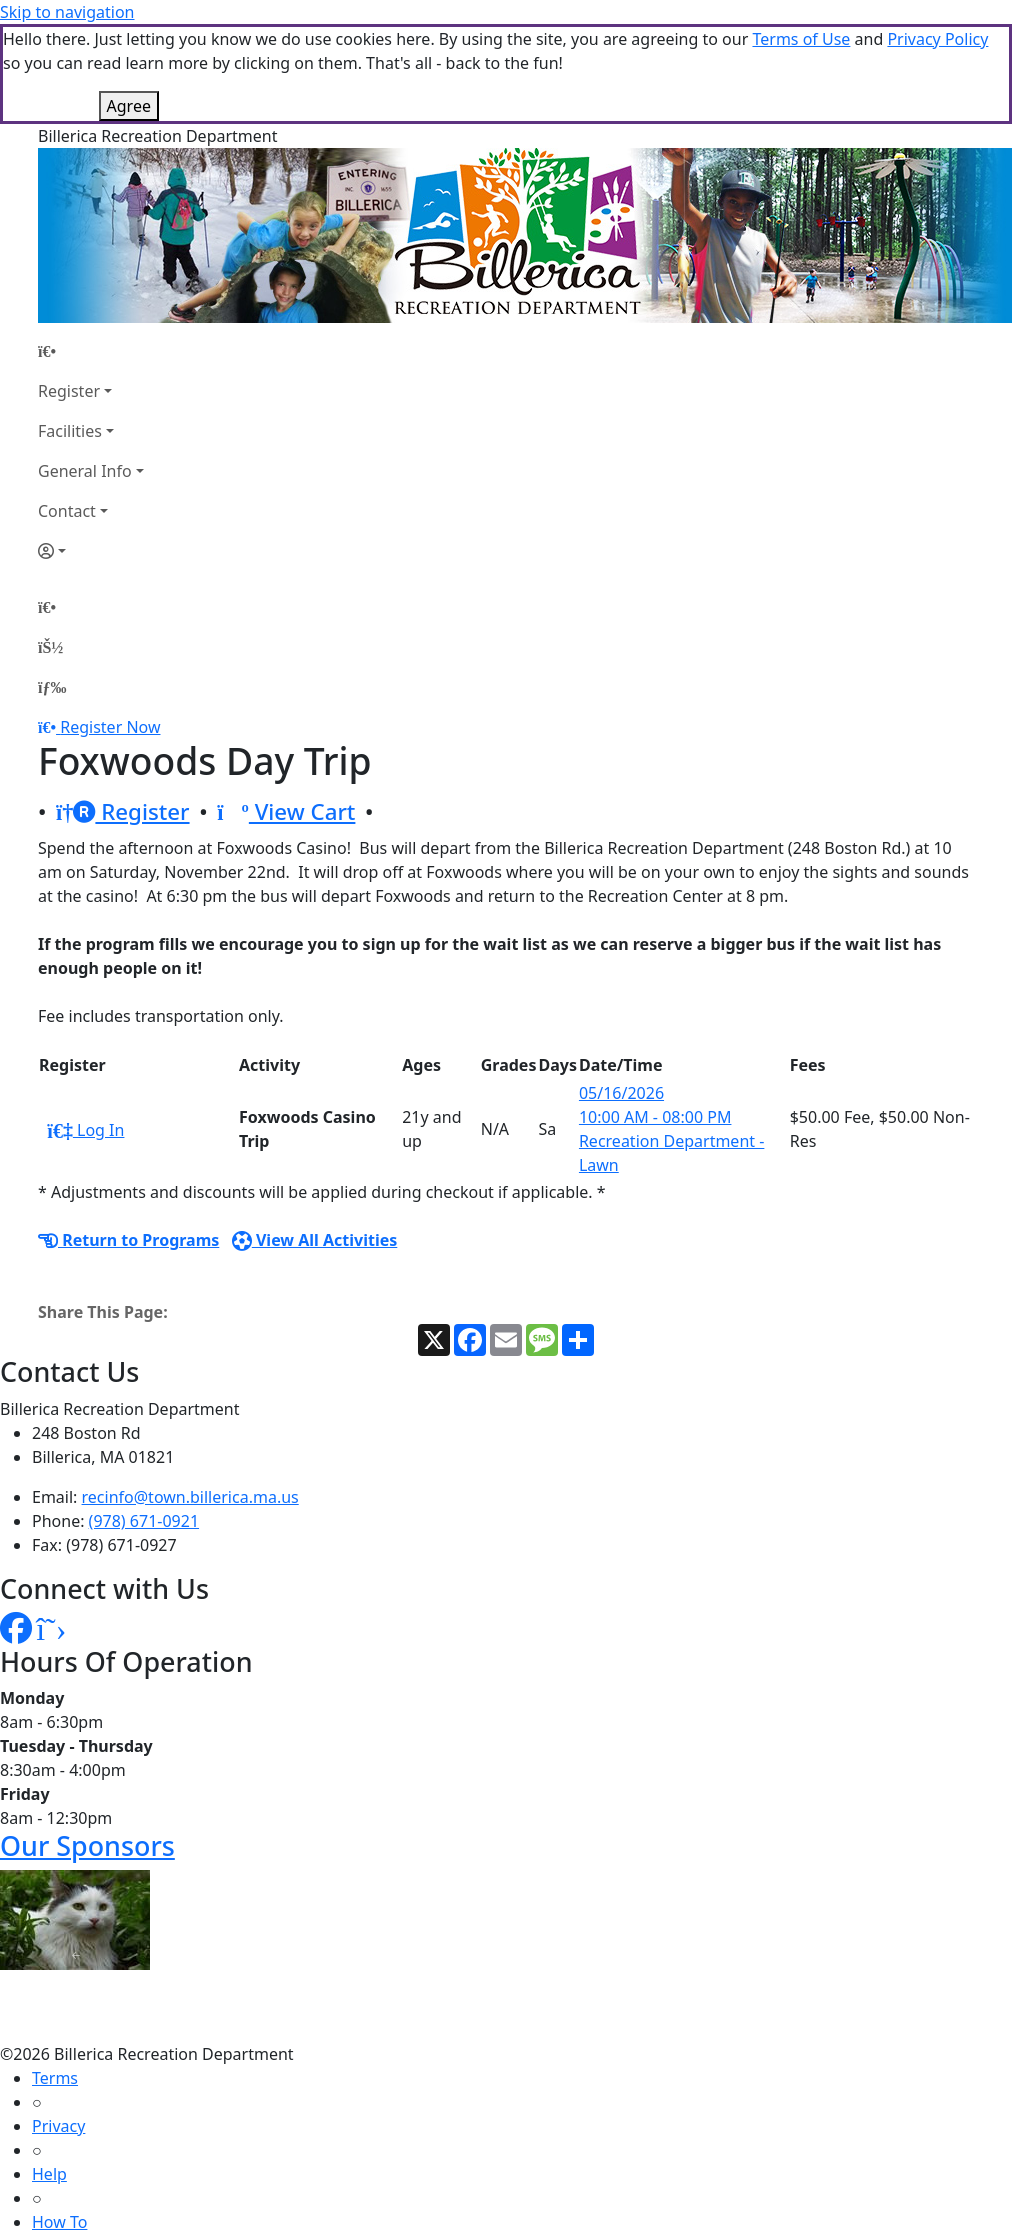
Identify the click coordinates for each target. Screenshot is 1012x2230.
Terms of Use (801, 39)
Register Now (110, 727)
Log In (85, 1130)
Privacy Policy (937, 39)
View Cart (286, 811)
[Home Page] (91, 351)
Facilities (70, 431)
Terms (55, 2078)
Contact (67, 511)
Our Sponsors (87, 1845)
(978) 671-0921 (144, 1521)
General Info (85, 471)
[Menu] (52, 687)
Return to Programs (128, 1240)
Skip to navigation (67, 12)
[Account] (91, 551)
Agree (129, 106)
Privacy (58, 2126)
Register (69, 391)
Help (49, 2174)
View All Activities (315, 1240)
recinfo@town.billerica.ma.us (190, 1497)
